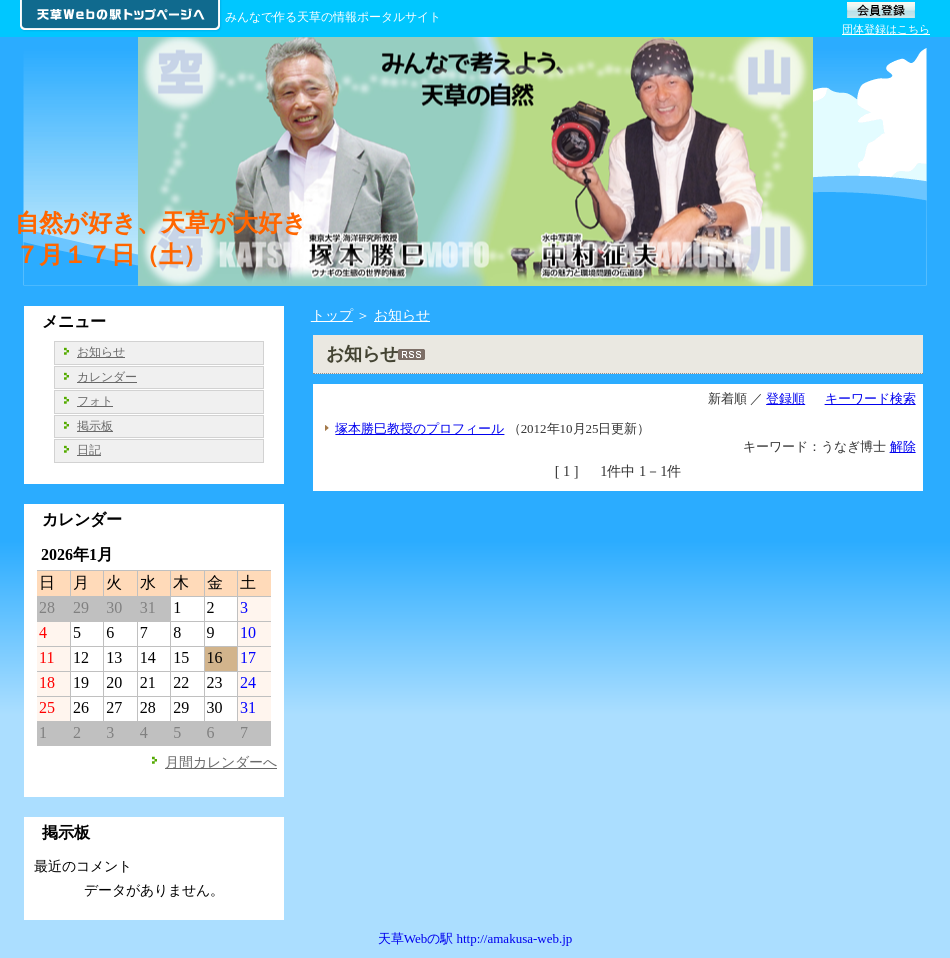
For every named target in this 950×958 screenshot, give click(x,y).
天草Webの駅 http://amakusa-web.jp (475, 938)
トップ (332, 315)
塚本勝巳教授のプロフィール (419, 428)
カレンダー (107, 377)
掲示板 (95, 426)
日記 (89, 450)
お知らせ (402, 315)
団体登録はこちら (886, 29)
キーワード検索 (870, 398)
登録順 (785, 398)
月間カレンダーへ (221, 762)
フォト (95, 401)
